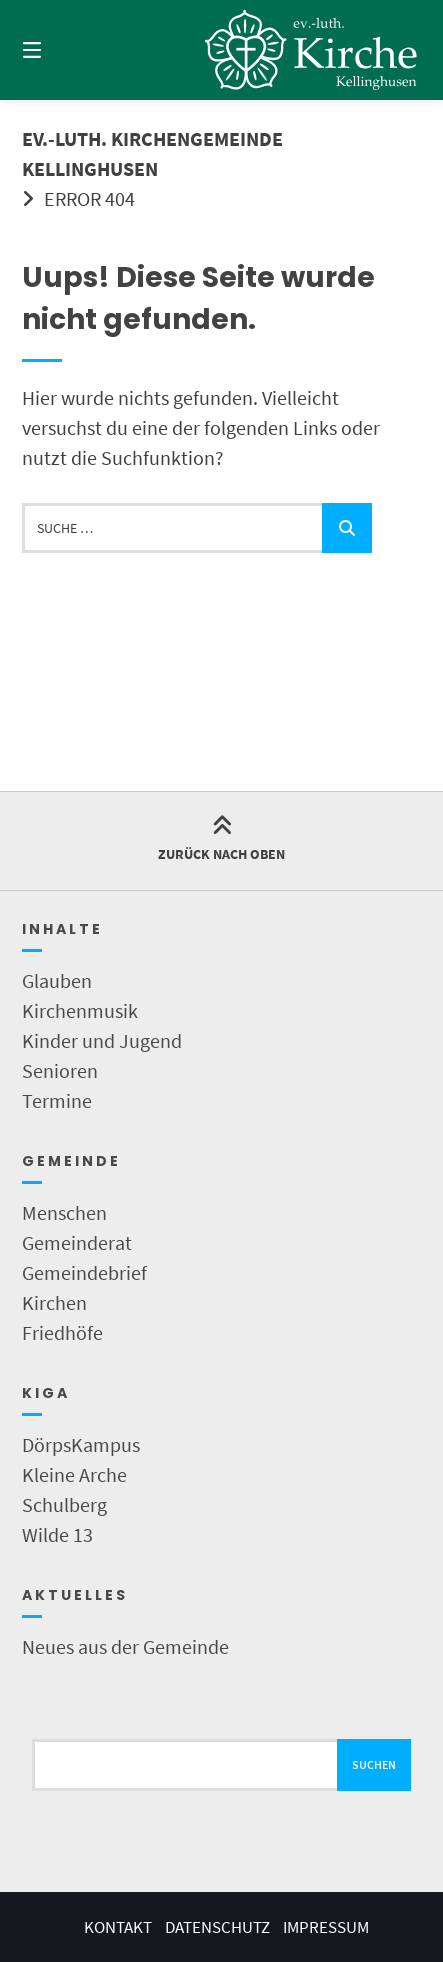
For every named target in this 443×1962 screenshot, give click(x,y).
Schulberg (64, 1504)
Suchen (374, 1764)
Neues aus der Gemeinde (125, 1646)
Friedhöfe (62, 1332)
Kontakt (118, 1927)
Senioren (60, 1070)
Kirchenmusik (80, 1010)
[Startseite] (311, 50)
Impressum (326, 1927)
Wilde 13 (57, 1534)
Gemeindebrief (84, 1272)
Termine (57, 1100)
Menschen (64, 1212)
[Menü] (62, 50)
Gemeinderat (77, 1242)
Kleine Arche (74, 1474)
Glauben (57, 980)
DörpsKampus (81, 1444)
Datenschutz (217, 1927)
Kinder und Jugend (102, 1040)
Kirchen (54, 1302)
